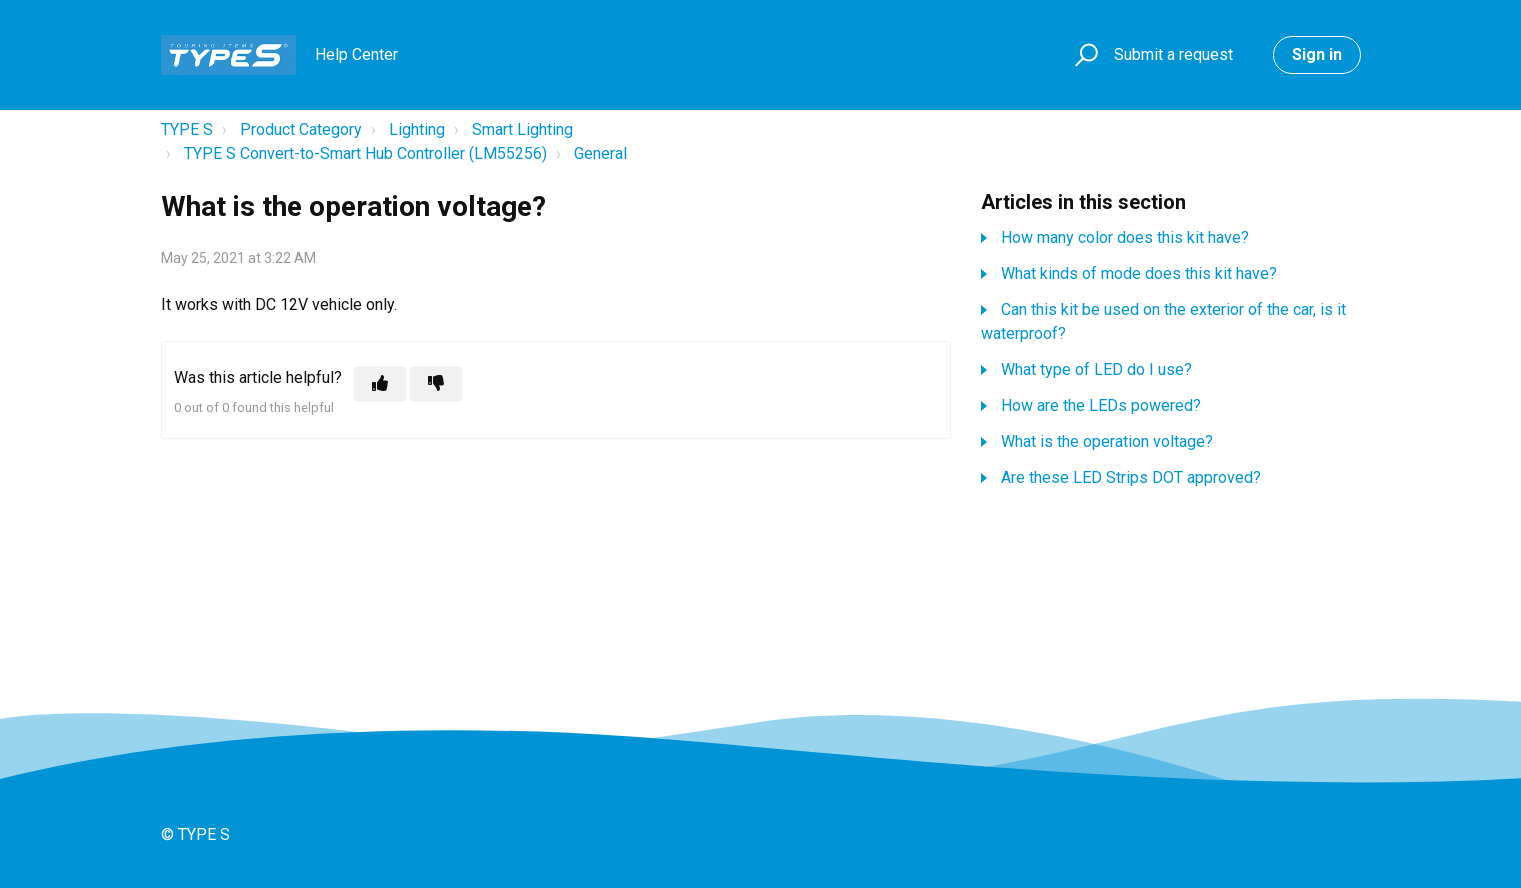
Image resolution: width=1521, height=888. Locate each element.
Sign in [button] (1317, 54)
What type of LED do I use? (1096, 369)
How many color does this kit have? (1125, 237)
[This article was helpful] (380, 384)
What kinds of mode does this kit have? (1139, 273)
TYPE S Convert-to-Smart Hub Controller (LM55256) (365, 153)
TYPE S (187, 129)
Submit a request (1173, 54)
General (600, 153)
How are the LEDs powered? (1101, 405)
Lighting (417, 129)
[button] (1083, 55)
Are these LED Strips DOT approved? (1131, 477)
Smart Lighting (522, 129)
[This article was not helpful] (436, 384)
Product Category (301, 129)
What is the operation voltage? (1107, 441)
